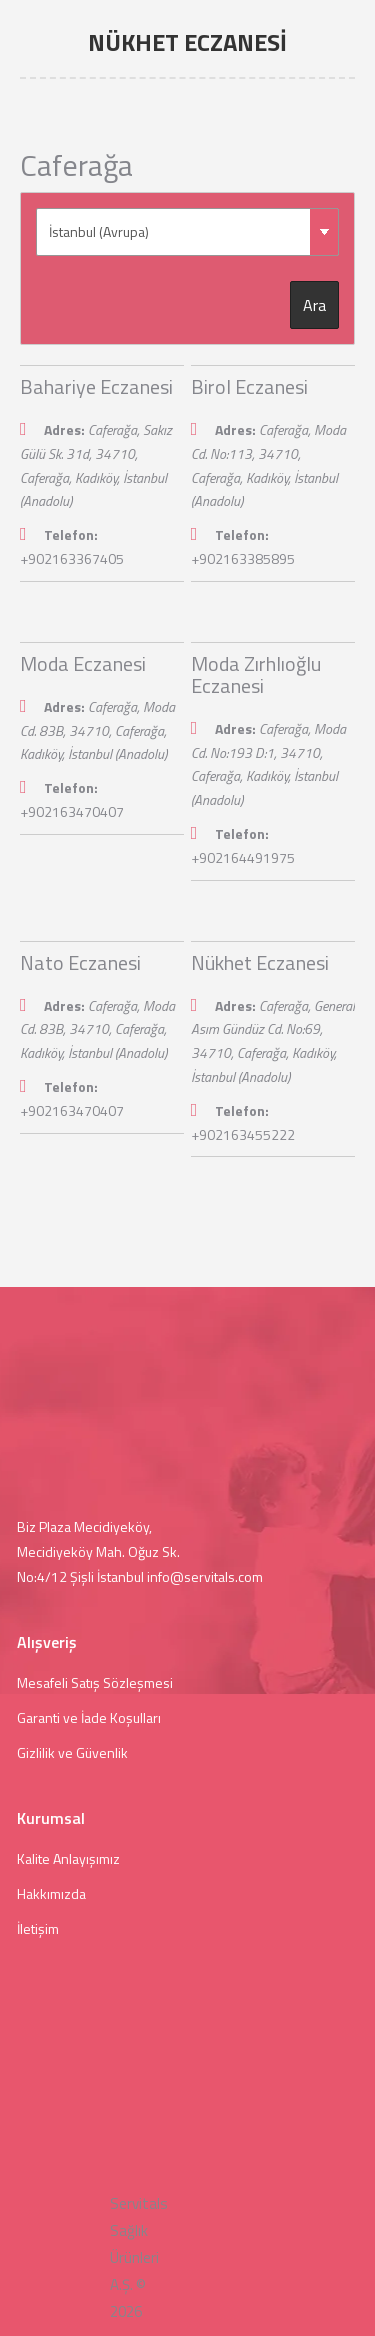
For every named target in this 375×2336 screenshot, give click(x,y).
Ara (314, 305)
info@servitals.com (205, 1576)
